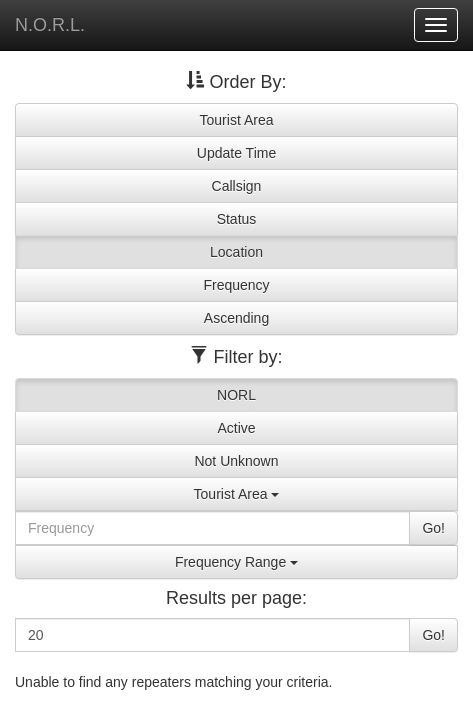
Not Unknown (236, 461)
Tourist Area (237, 120)
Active (236, 428)
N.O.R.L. (50, 25)
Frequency (236, 285)
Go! (433, 528)
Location (236, 252)
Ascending (236, 318)
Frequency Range (236, 562)
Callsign (237, 186)
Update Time (236, 153)
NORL (236, 395)
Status (237, 219)
